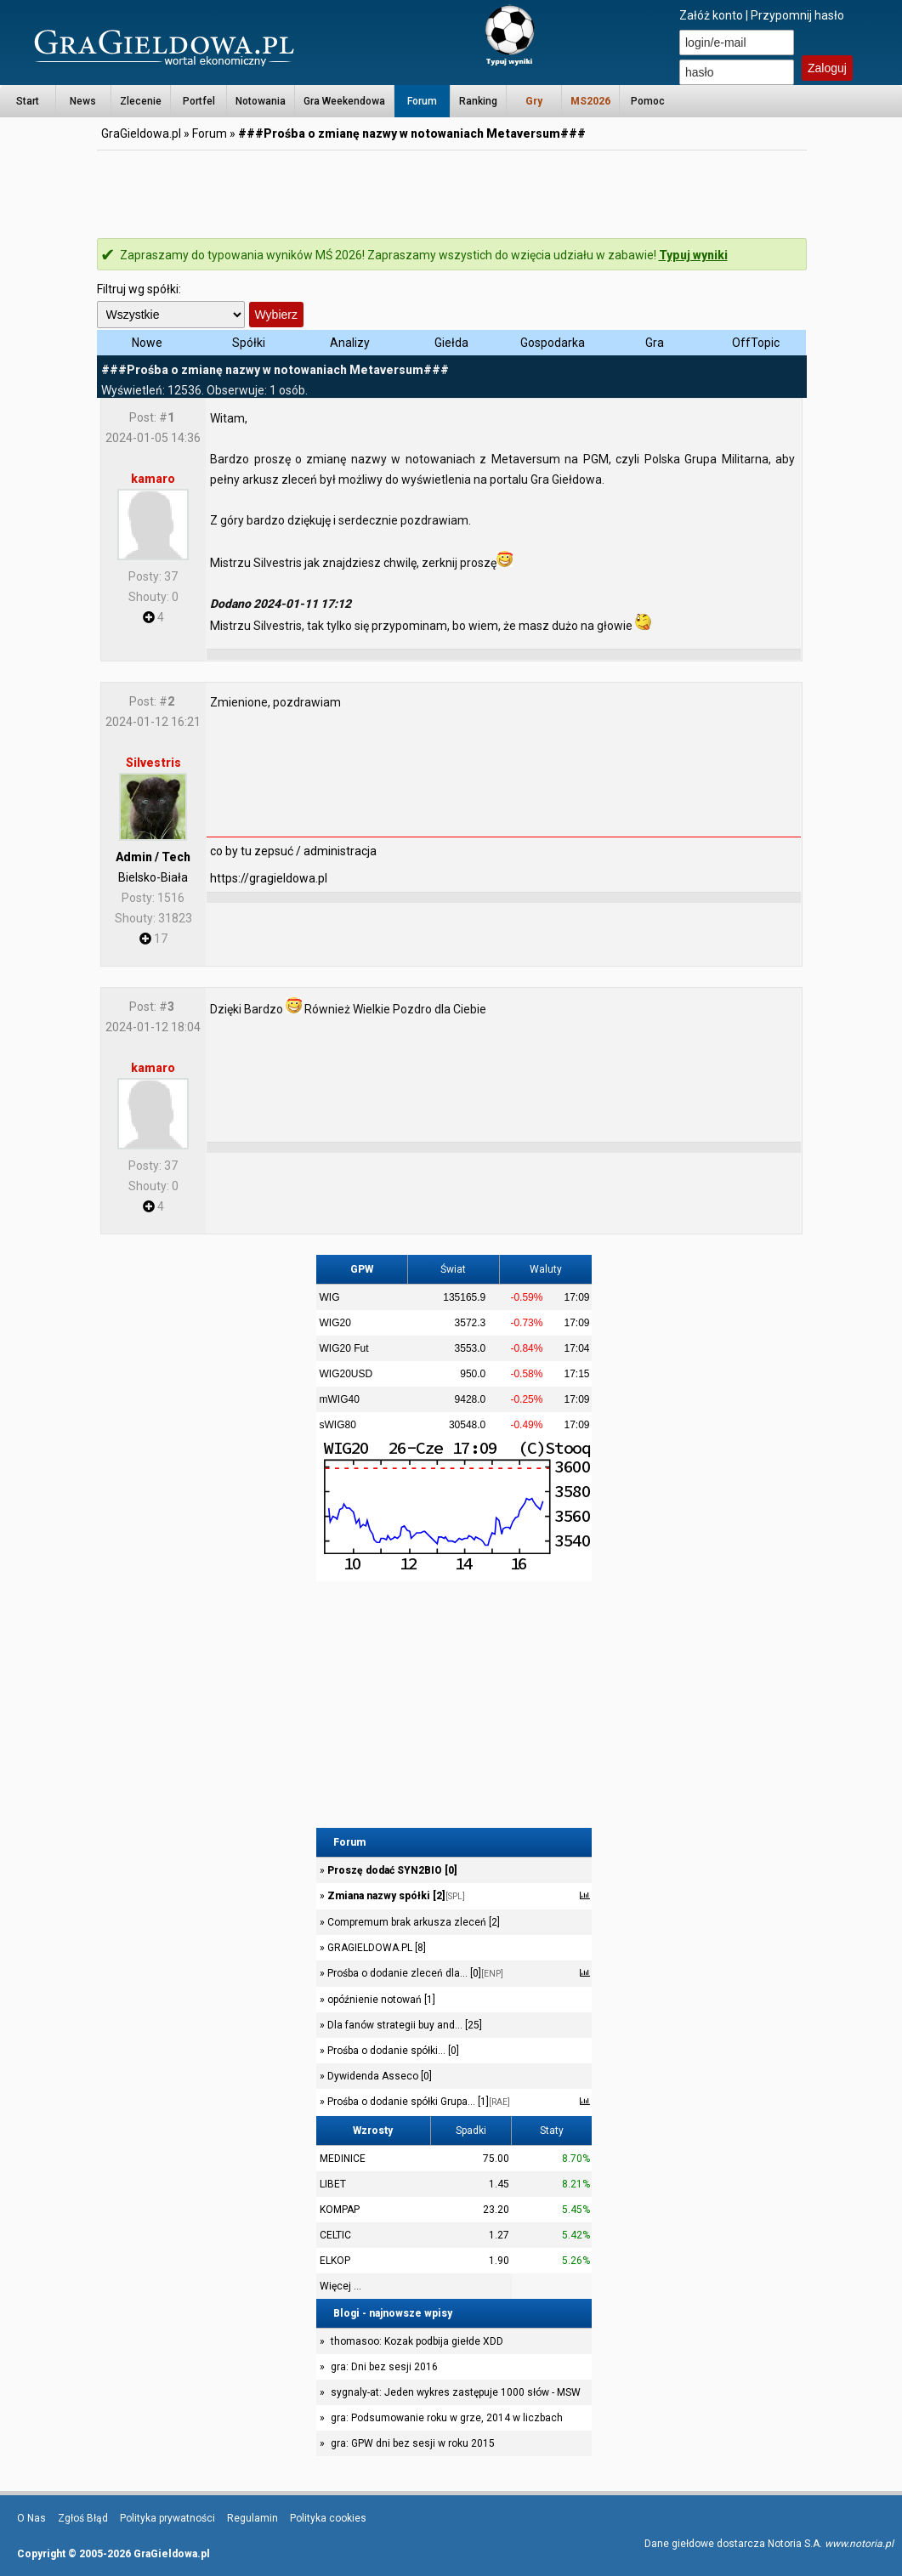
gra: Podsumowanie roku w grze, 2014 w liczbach (447, 2418)
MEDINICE (343, 2159)
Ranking (478, 101)
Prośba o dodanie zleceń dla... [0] (414, 1973)
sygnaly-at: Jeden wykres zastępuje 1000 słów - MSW (456, 2392)
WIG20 (335, 1323)
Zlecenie (141, 101)
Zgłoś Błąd (83, 2518)
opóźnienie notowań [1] (380, 2000)
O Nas (31, 2518)
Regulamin (252, 2518)
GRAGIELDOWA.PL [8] (375, 1948)
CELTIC (335, 2235)
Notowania (260, 101)
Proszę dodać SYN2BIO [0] (391, 1870)
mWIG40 (340, 1399)
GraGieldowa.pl (141, 133)
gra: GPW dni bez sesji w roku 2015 (413, 2443)
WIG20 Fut (344, 1348)
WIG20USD (346, 1374)
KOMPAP (340, 2210)
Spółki (248, 342)
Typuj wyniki (693, 255)
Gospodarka (552, 342)
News (83, 101)
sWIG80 (338, 1425)
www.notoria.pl (859, 2544)
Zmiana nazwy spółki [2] (395, 1896)
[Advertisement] (451, 191)
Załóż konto (711, 15)
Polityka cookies (328, 2518)
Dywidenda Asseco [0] (378, 2076)
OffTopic (756, 342)
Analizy (350, 342)
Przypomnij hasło (797, 15)
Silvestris (153, 762)
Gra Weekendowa (344, 101)
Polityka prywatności (167, 2518)
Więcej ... (340, 2286)
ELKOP (335, 2261)
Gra (654, 342)
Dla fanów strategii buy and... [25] (403, 2025)
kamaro (153, 478)
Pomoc (648, 101)
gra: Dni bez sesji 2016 (384, 2367)
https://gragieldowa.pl (268, 878)
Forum (422, 101)
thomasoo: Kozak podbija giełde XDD (417, 2341)
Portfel (199, 101)
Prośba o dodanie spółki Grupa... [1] (417, 2102)
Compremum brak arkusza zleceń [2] (412, 1922)
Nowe (147, 342)
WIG (330, 1297)
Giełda (451, 342)
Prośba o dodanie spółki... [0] (392, 2051)
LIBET (333, 2184)
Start (27, 101)
